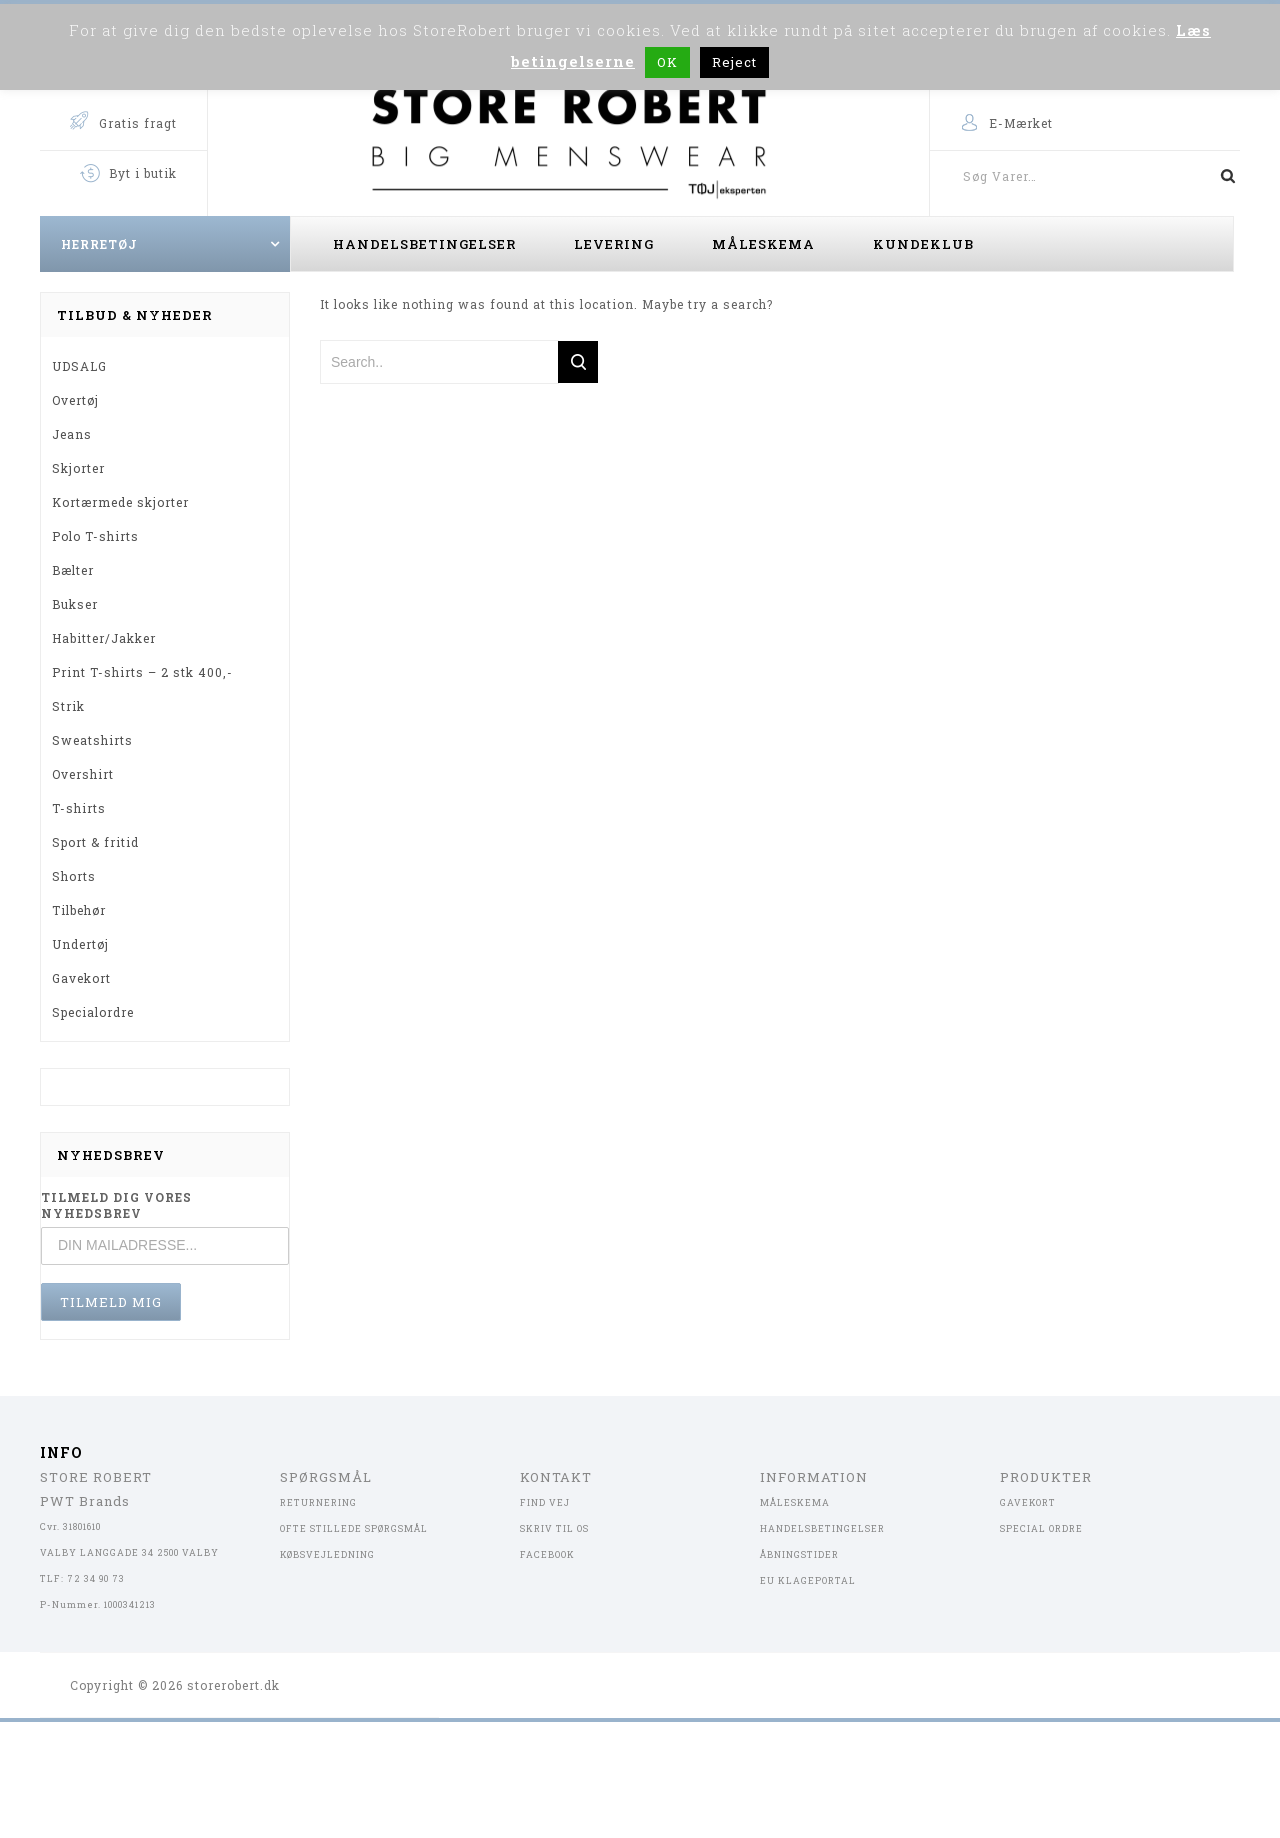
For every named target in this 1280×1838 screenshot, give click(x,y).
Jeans (72, 434)
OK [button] (667, 62)
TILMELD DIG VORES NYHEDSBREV (116, 1205)
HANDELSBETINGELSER (822, 1528)
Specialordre (93, 1012)
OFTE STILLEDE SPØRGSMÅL (354, 1528)
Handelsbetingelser (424, 244)
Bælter (73, 570)
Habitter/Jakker (104, 638)
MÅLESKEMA (795, 1502)
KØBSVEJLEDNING (327, 1554)
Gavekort (81, 978)
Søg (1220, 176)
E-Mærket (1021, 123)
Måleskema (763, 244)
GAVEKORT (1028, 1502)
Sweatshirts (92, 740)
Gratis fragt (138, 123)
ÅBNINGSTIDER (799, 1554)
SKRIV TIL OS (554, 1528)
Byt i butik (143, 173)
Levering (614, 244)
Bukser (75, 604)
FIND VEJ (545, 1502)
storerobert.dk (233, 1685)
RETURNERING (318, 1502)
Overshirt (83, 774)
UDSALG (79, 366)
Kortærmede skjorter (120, 502)
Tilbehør (79, 910)
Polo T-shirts (95, 536)
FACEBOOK (547, 1554)
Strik (68, 706)
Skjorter (78, 468)
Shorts (74, 876)
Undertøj (80, 944)
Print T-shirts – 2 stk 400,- (142, 672)
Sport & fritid (95, 842)
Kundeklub (923, 244)
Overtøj (75, 400)
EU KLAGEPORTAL (808, 1580)
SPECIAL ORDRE (1041, 1528)
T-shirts (79, 808)
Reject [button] (734, 62)
